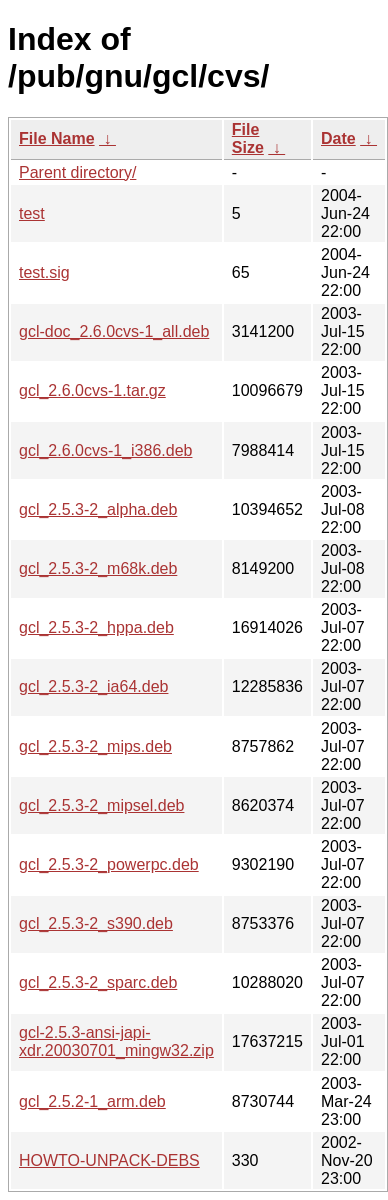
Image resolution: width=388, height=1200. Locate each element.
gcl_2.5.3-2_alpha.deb (98, 509)
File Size (248, 138)
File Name (57, 138)
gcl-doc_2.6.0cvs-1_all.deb (114, 331)
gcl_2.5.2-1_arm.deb (92, 1101)
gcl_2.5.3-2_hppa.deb (96, 627)
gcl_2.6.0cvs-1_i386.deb (105, 450)
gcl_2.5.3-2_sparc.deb (98, 982)
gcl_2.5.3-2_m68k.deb (98, 568)
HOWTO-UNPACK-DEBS (109, 1160)
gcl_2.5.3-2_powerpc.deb (109, 864)
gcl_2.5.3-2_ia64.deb (93, 686)
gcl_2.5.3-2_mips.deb (95, 746)
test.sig (44, 272)
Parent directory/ (77, 172)
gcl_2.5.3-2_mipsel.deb (101, 805)
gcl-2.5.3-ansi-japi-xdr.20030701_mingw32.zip (116, 1041)
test (32, 213)
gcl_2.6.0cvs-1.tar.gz (92, 390)
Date (338, 138)
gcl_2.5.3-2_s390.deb (96, 923)
